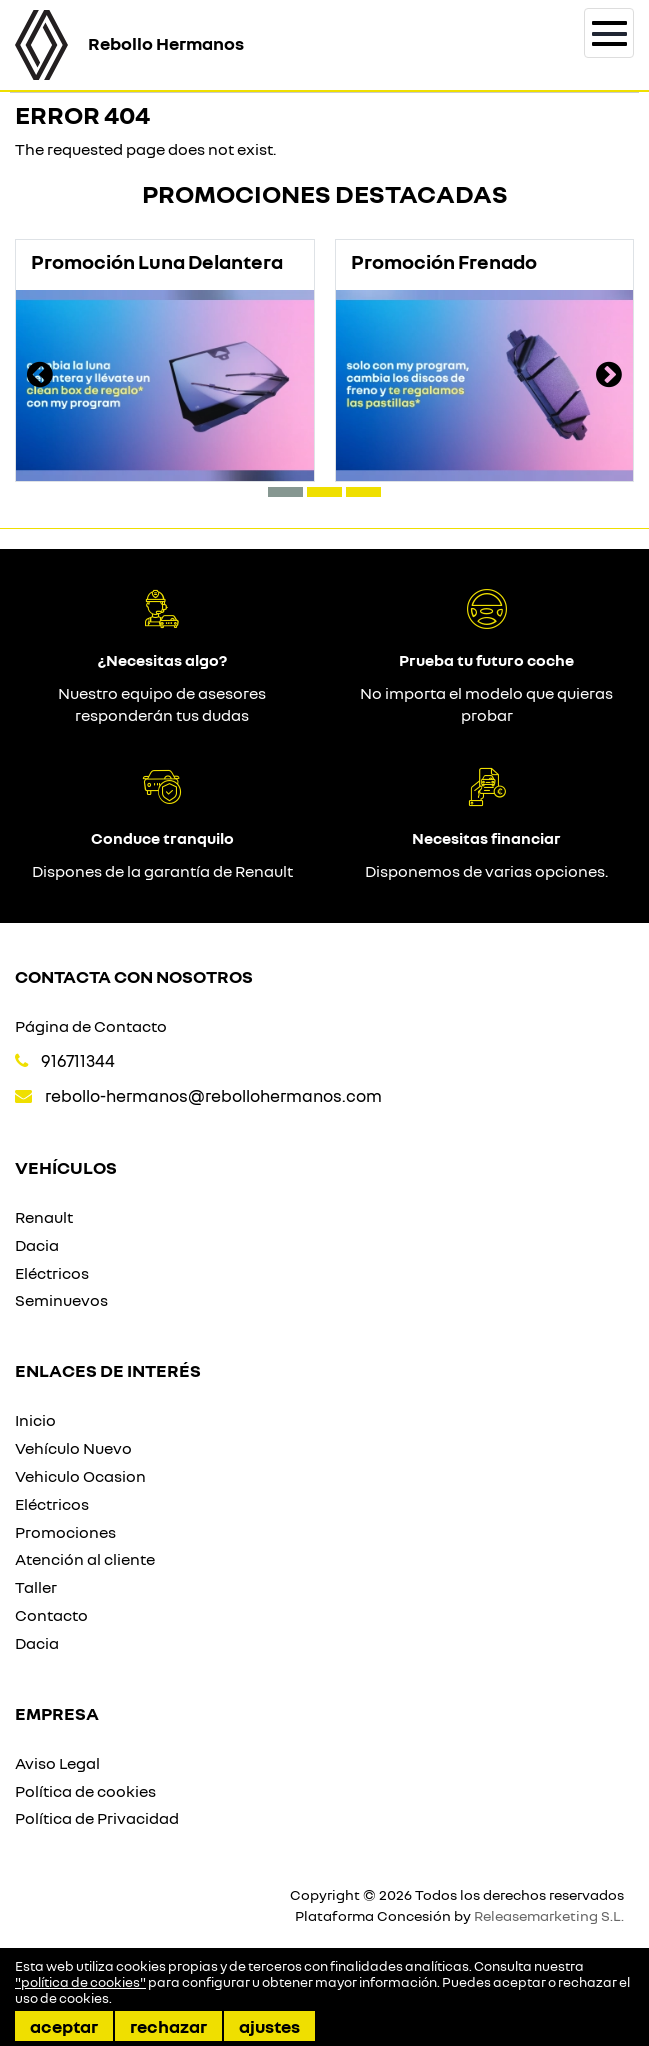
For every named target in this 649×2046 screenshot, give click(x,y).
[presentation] (40, 377)
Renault (44, 1217)
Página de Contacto (91, 1026)
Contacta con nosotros (134, 976)
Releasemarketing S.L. (549, 1915)
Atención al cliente (85, 1559)
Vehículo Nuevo (73, 1448)
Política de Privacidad (97, 1818)
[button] (285, 492)
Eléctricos (52, 1273)
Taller (36, 1587)
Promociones (65, 1532)
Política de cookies (85, 1791)
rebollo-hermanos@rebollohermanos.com (213, 1095)
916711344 (78, 1060)
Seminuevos (61, 1300)
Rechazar (168, 2026)
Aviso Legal (57, 1763)
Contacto (51, 1615)
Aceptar (64, 2026)
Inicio (35, 1420)
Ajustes (269, 2026)
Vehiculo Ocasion (80, 1476)
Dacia (37, 1245)
